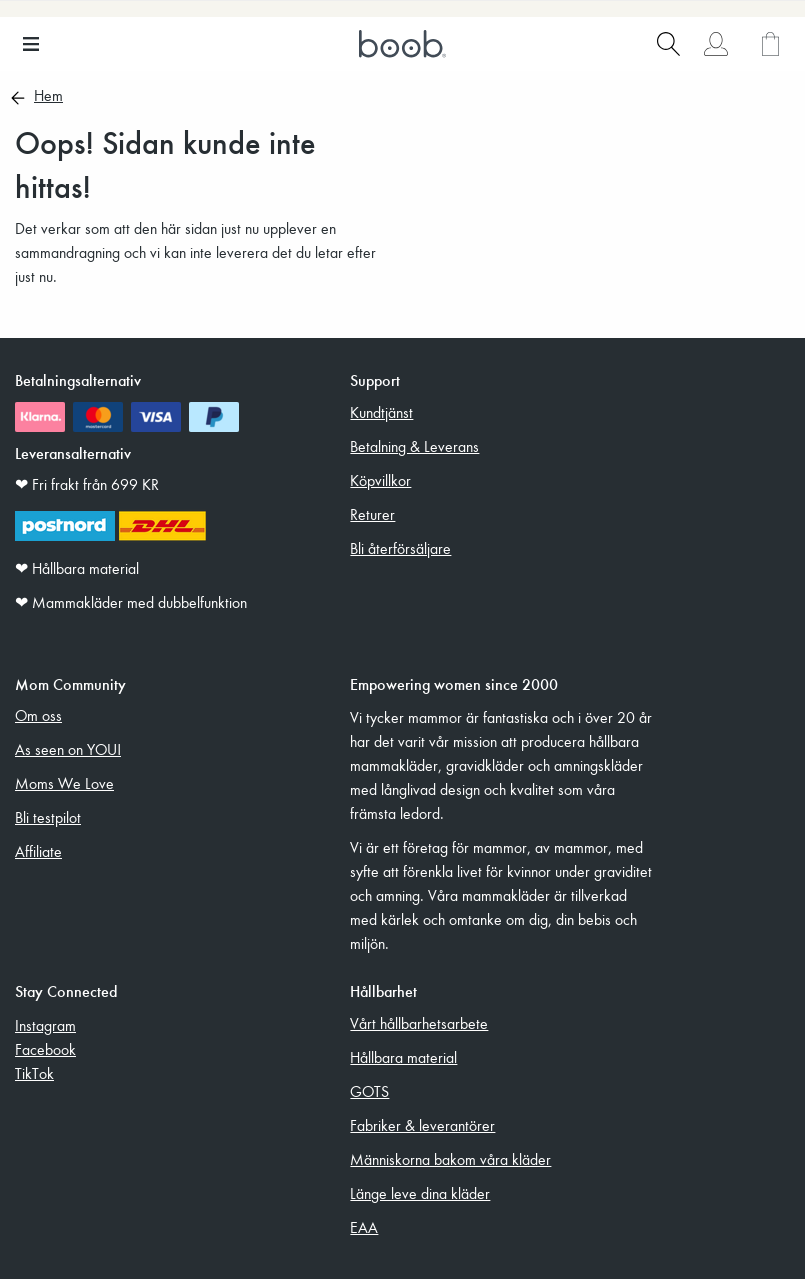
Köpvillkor (380, 480)
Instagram (45, 1025)
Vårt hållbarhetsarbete (419, 1023)
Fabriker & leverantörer (422, 1125)
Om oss (38, 715)
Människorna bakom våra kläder (450, 1159)
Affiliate (38, 851)
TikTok (34, 1073)
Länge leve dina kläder (420, 1193)
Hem (48, 97)
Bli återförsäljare (400, 548)
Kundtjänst (381, 412)
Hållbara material (403, 1057)
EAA (364, 1227)
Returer (372, 514)
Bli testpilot (48, 817)
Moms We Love (64, 783)
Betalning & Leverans (414, 446)
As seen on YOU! (68, 749)
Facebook (45, 1049)
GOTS (369, 1091)
